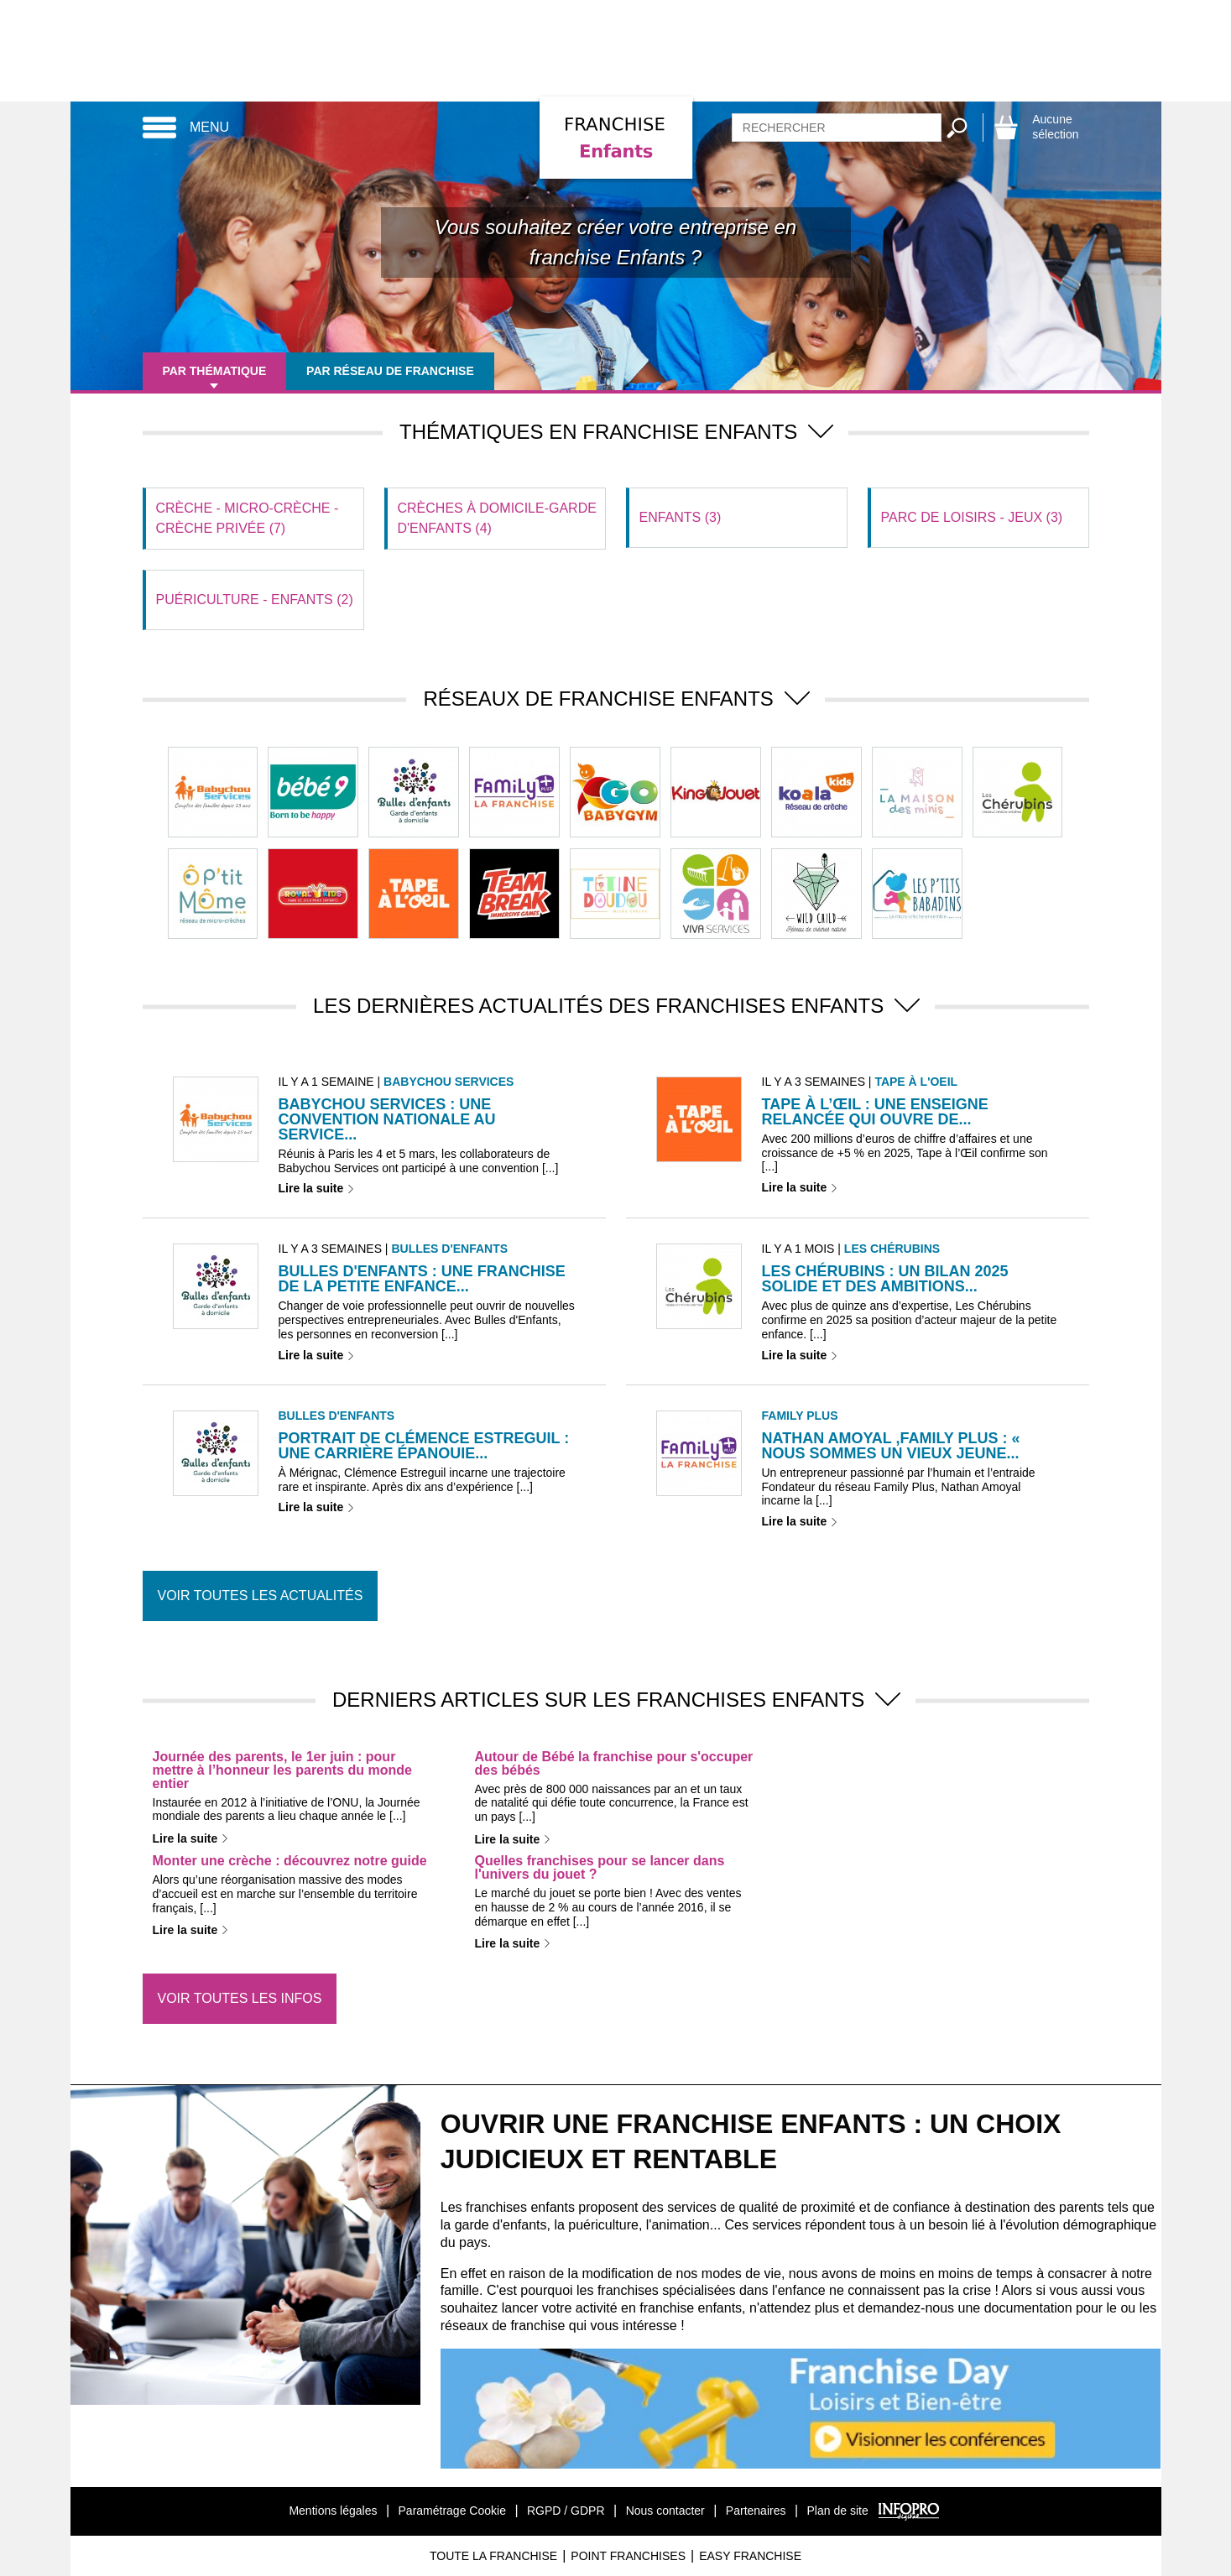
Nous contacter (665, 2510)
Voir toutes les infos (240, 1998)
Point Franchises (628, 2556)
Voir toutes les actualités (260, 1595)
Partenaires (756, 2510)
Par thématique (215, 371)
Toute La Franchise (493, 2556)
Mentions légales (333, 2510)
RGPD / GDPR (566, 2510)
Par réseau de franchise (390, 371)
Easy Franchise (750, 2556)
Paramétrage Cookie (452, 2510)
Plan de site (837, 2510)
